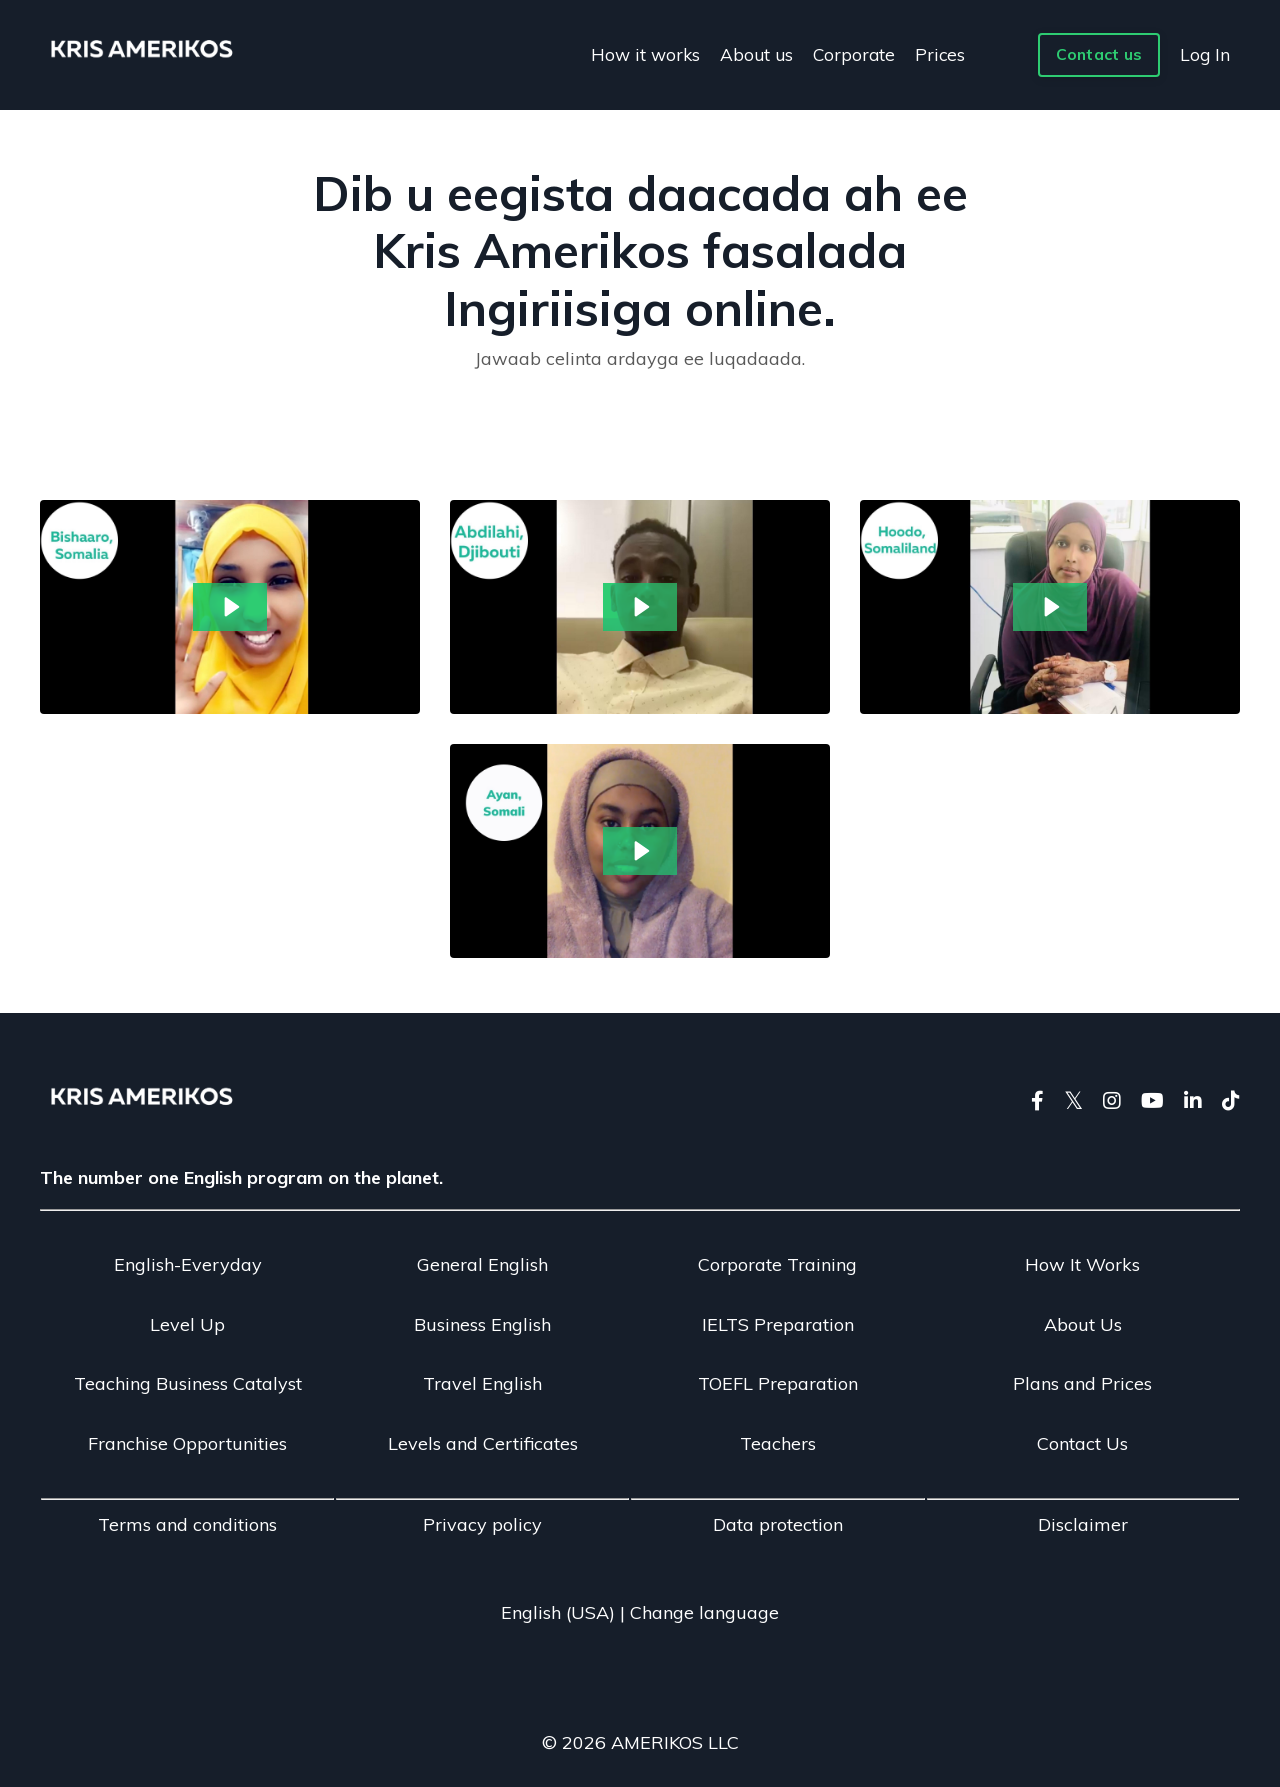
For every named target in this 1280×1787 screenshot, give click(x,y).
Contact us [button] (1098, 55)
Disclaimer (1083, 1524)
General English (482, 1264)
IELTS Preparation (778, 1324)
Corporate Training (777, 1264)
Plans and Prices (1082, 1383)
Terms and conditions (187, 1524)
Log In (1204, 53)
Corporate (855, 53)
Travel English (482, 1383)
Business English (482, 1324)
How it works (642, 53)
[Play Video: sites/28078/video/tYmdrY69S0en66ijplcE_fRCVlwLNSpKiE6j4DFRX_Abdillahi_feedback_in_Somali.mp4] (640, 607)
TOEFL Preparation (778, 1383)
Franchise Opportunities (187, 1443)
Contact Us (1082, 1443)
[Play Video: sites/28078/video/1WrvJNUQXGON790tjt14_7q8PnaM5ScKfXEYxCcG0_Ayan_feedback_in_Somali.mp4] (640, 851)
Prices (942, 53)
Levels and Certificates (483, 1443)
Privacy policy (482, 1524)
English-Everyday (188, 1264)
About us (755, 53)
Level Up (187, 1324)
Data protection (778, 1524)
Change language (704, 1612)
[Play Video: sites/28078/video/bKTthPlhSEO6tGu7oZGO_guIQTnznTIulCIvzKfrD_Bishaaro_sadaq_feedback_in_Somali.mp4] (230, 607)
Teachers (778, 1443)
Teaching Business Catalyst (188, 1383)
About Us (1083, 1324)
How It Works (1082, 1264)
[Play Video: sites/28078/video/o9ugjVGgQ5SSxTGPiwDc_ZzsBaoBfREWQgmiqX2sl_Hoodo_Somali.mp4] (1050, 607)
